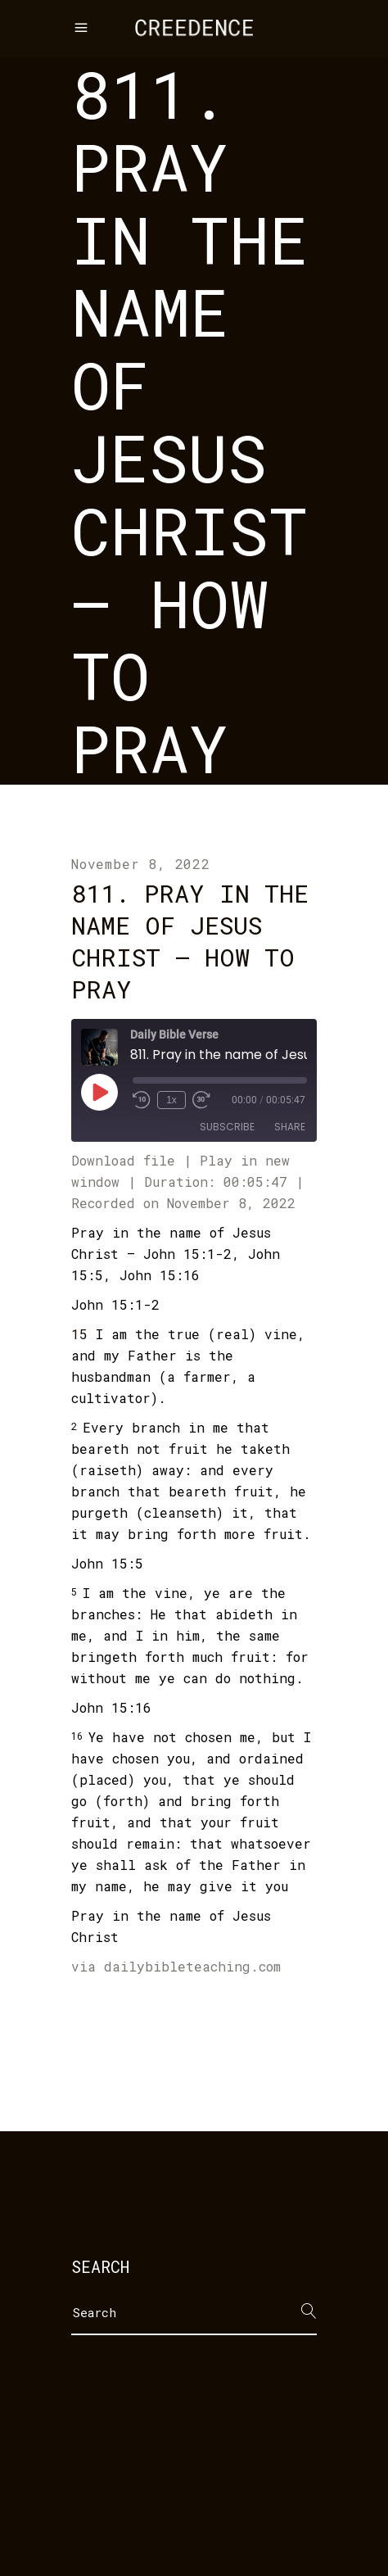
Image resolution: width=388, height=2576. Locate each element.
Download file (123, 1160)
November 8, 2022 (140, 863)
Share (289, 1127)
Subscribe (227, 1127)
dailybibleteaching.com (192, 1966)
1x (171, 1100)
